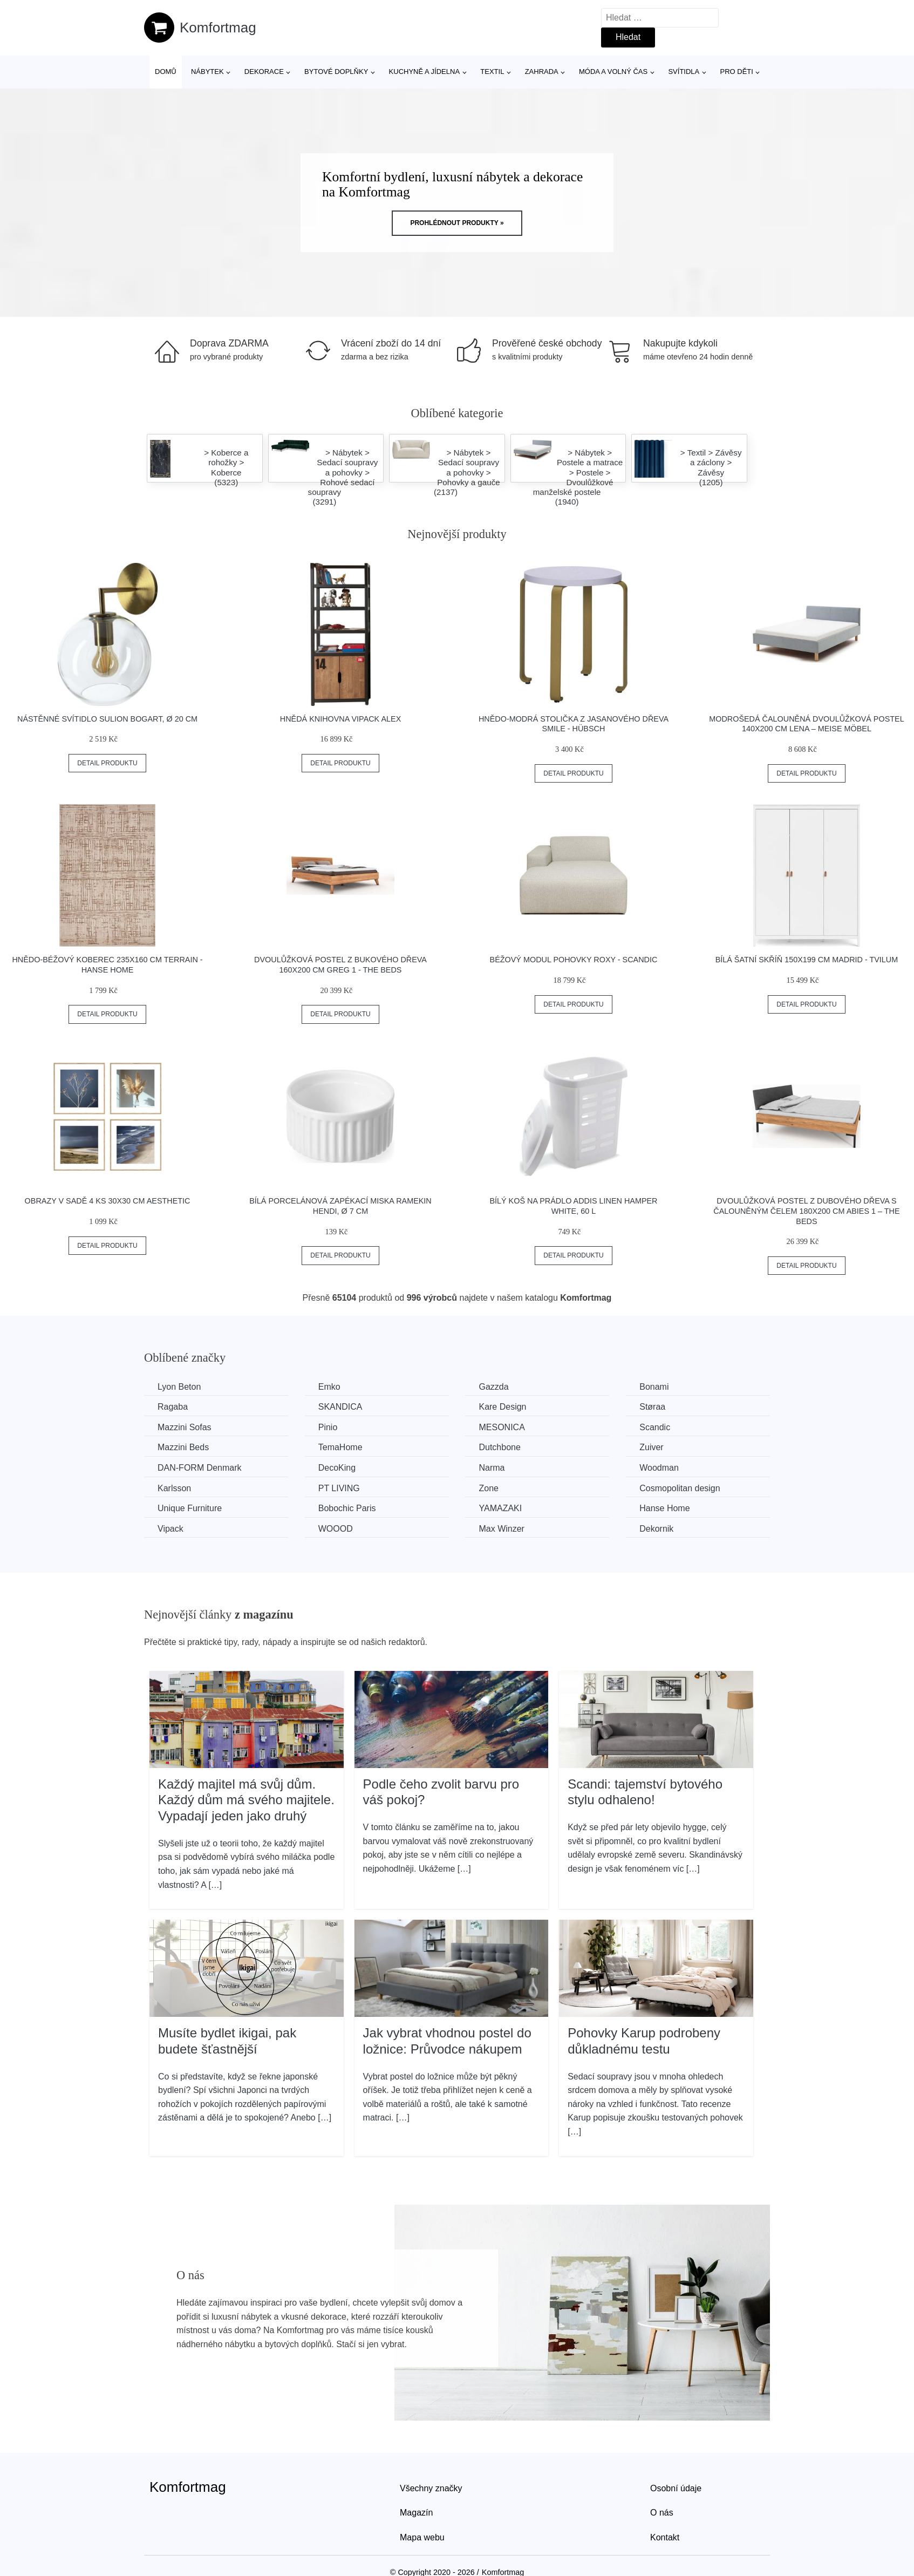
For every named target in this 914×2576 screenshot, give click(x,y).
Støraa (652, 1406)
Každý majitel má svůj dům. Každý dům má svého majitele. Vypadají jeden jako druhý (246, 1800)
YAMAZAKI (500, 1508)
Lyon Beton (179, 1386)
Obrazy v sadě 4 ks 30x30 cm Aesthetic (107, 1201)
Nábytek (207, 71)
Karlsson (174, 1488)
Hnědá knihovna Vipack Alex (340, 719)
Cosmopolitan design (679, 1488)
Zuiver (651, 1447)
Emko (329, 1386)
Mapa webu (422, 2537)
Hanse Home (664, 1508)
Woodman (659, 1467)
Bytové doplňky (336, 71)
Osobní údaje (675, 2488)
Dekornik (656, 1528)
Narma (491, 1467)
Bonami (654, 1386)
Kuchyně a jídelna (424, 71)
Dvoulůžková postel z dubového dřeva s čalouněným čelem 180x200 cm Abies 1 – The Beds (806, 1211)
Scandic (654, 1427)
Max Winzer (501, 1528)
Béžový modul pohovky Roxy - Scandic (574, 959)
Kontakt (664, 2537)
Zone (488, 1488)
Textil (492, 71)
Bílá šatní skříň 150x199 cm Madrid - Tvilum (806, 959)
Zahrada (541, 71)
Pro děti (736, 71)
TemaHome (340, 1447)
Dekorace (264, 71)
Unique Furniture (190, 1508)
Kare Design (502, 1406)
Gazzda (493, 1386)
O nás (661, 2512)
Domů (165, 71)
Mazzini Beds (183, 1447)
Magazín (416, 2512)
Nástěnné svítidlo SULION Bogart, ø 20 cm (107, 719)
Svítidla (683, 71)
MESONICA (501, 1427)
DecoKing (337, 1467)
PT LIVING (339, 1488)
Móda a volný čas (613, 71)
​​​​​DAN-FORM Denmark (200, 1467)
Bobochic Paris (347, 1508)
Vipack (170, 1528)
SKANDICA (340, 1406)
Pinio (328, 1427)
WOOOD (335, 1528)
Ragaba (173, 1406)
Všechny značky (431, 2488)
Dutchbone (499, 1447)
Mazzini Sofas (185, 1427)
